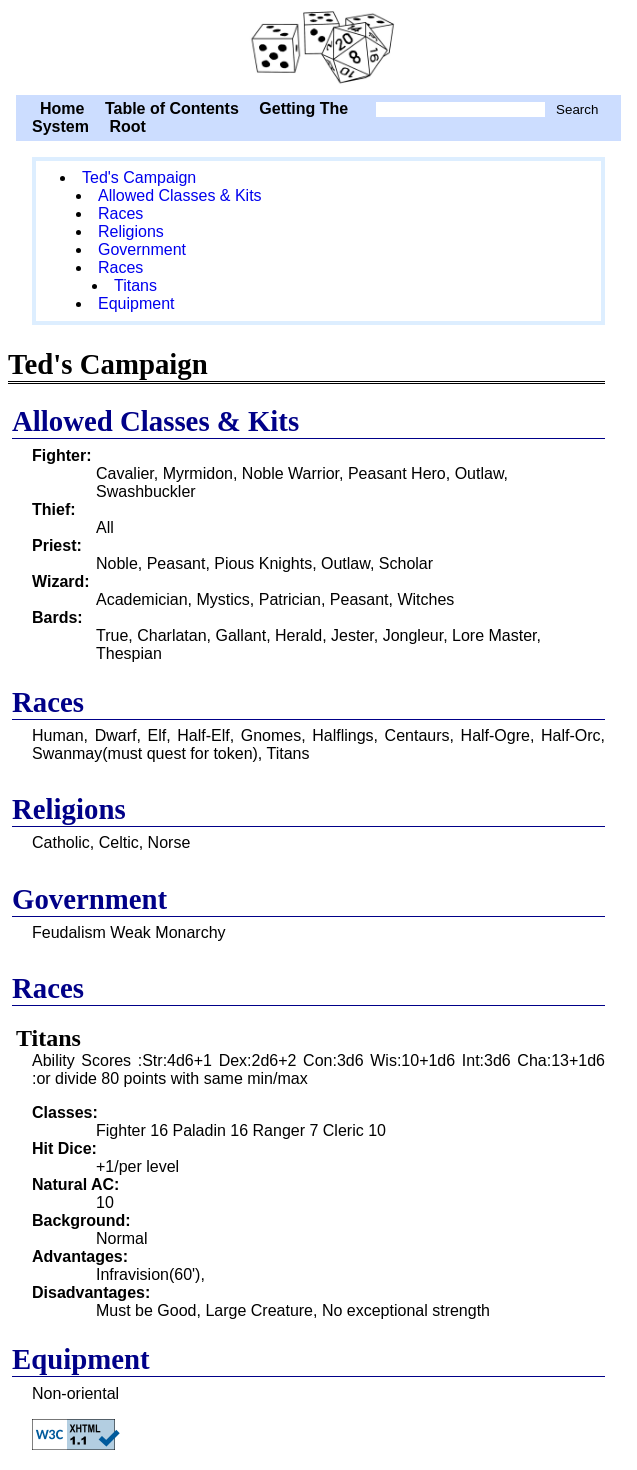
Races (120, 213)
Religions (131, 231)
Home (62, 108)
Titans (135, 285)
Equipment (136, 303)
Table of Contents (172, 108)
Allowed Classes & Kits (180, 195)
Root (127, 126)
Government (142, 249)
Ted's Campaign (318, 45)
